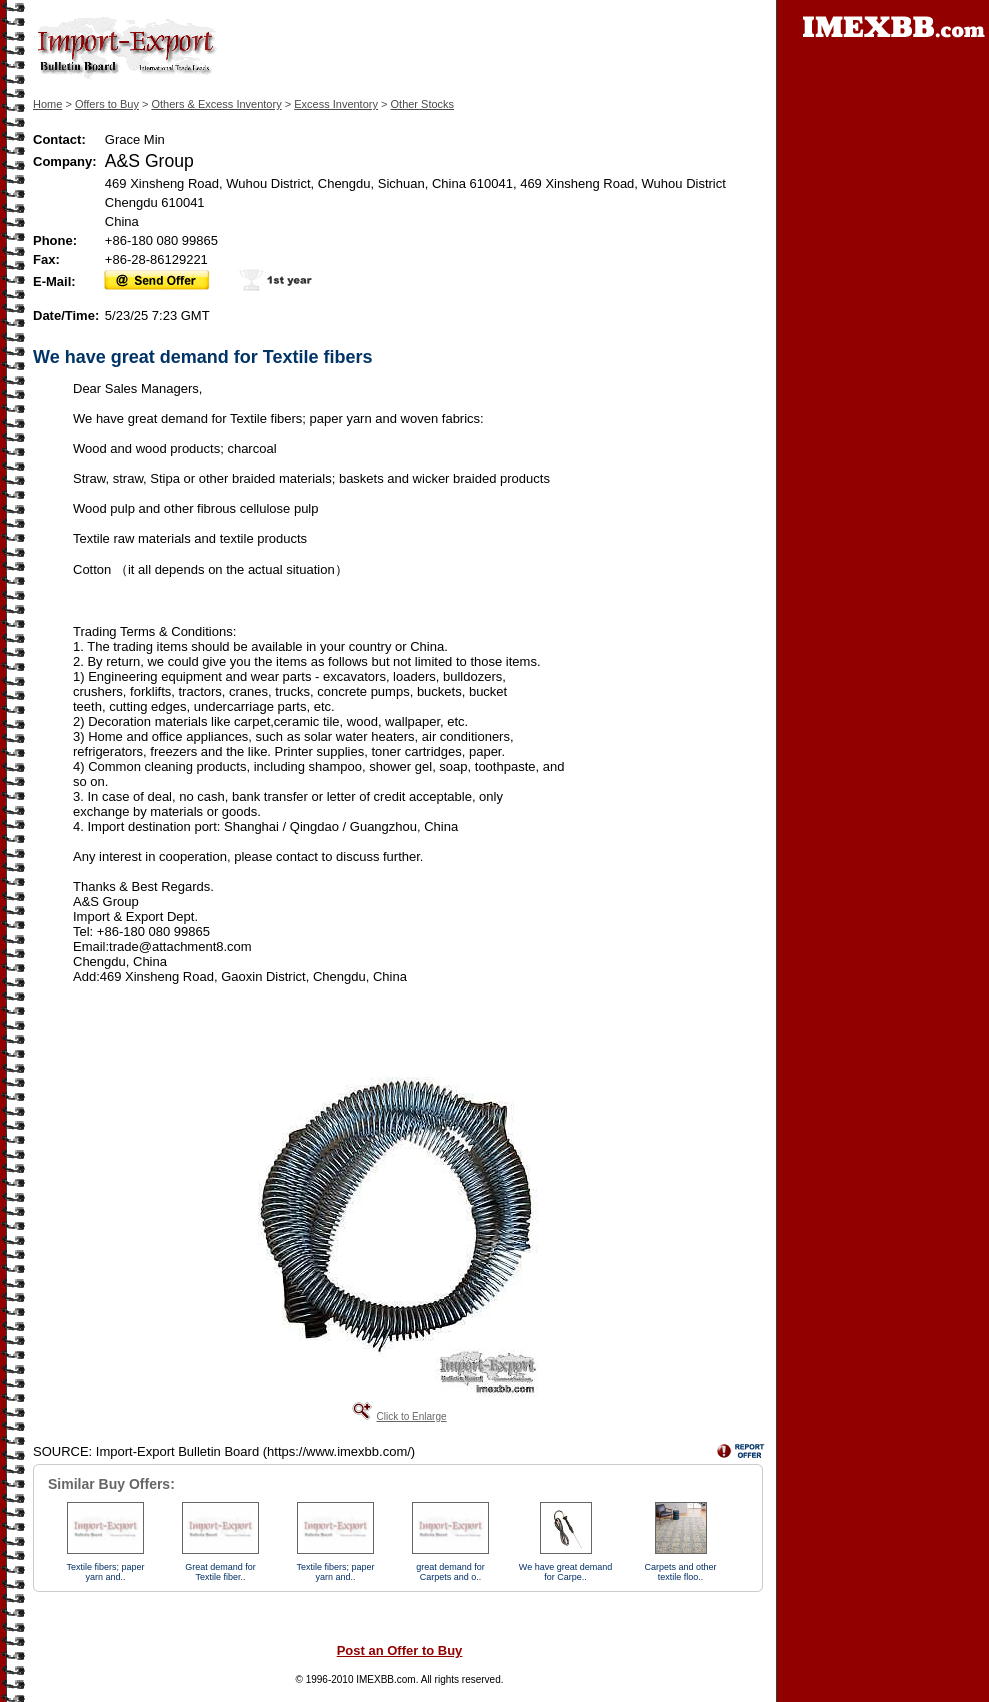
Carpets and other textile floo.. (680, 1572)
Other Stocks (423, 104)
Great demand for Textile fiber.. (220, 1572)
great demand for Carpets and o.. (450, 1572)
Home (47, 104)
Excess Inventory (336, 104)
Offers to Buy (107, 104)
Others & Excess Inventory (216, 104)
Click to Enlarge (411, 1416)
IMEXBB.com (385, 1679)
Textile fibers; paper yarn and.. (105, 1572)
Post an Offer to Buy (400, 1650)
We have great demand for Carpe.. (565, 1572)
